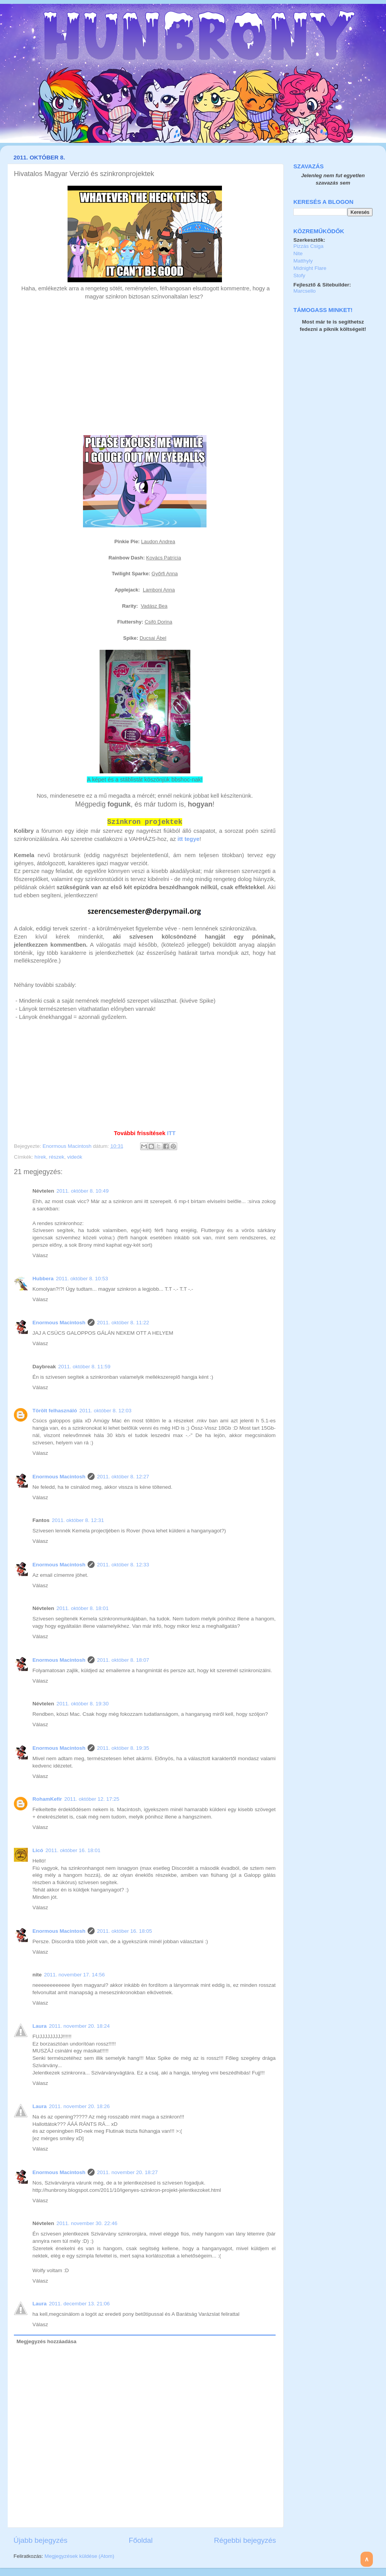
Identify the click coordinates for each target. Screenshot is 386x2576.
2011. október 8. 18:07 (123, 1660)
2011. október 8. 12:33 (123, 1565)
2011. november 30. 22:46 (86, 2223)
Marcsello (304, 291)
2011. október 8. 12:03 (106, 1410)
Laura (39, 2026)
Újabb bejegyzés (41, 2540)
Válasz (40, 1255)
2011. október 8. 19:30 (82, 1704)
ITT (171, 1133)
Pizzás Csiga (308, 246)
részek (56, 1157)
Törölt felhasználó (54, 1410)
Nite (298, 253)
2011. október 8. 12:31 (78, 1520)
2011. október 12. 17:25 (92, 1799)
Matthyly (303, 261)
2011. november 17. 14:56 (74, 1975)
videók (74, 1157)
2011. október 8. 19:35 (123, 1748)
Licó (37, 1850)
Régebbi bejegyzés (245, 2540)
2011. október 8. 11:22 (123, 1322)
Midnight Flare (310, 268)
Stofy (299, 275)
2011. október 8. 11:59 (84, 1366)
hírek (40, 1157)
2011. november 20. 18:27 (127, 2172)
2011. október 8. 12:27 (123, 1477)
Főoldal (141, 2540)
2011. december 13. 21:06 (79, 2304)
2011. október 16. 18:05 (124, 1931)
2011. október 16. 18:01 (73, 1850)
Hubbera (43, 1278)
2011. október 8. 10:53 (82, 1278)
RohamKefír (47, 1799)
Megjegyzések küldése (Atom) (79, 2556)
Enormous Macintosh (67, 1146)
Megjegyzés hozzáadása (46, 2341)
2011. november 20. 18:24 (79, 2026)
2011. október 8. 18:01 (82, 1608)
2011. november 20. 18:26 (79, 2106)
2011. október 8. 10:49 (82, 1191)
